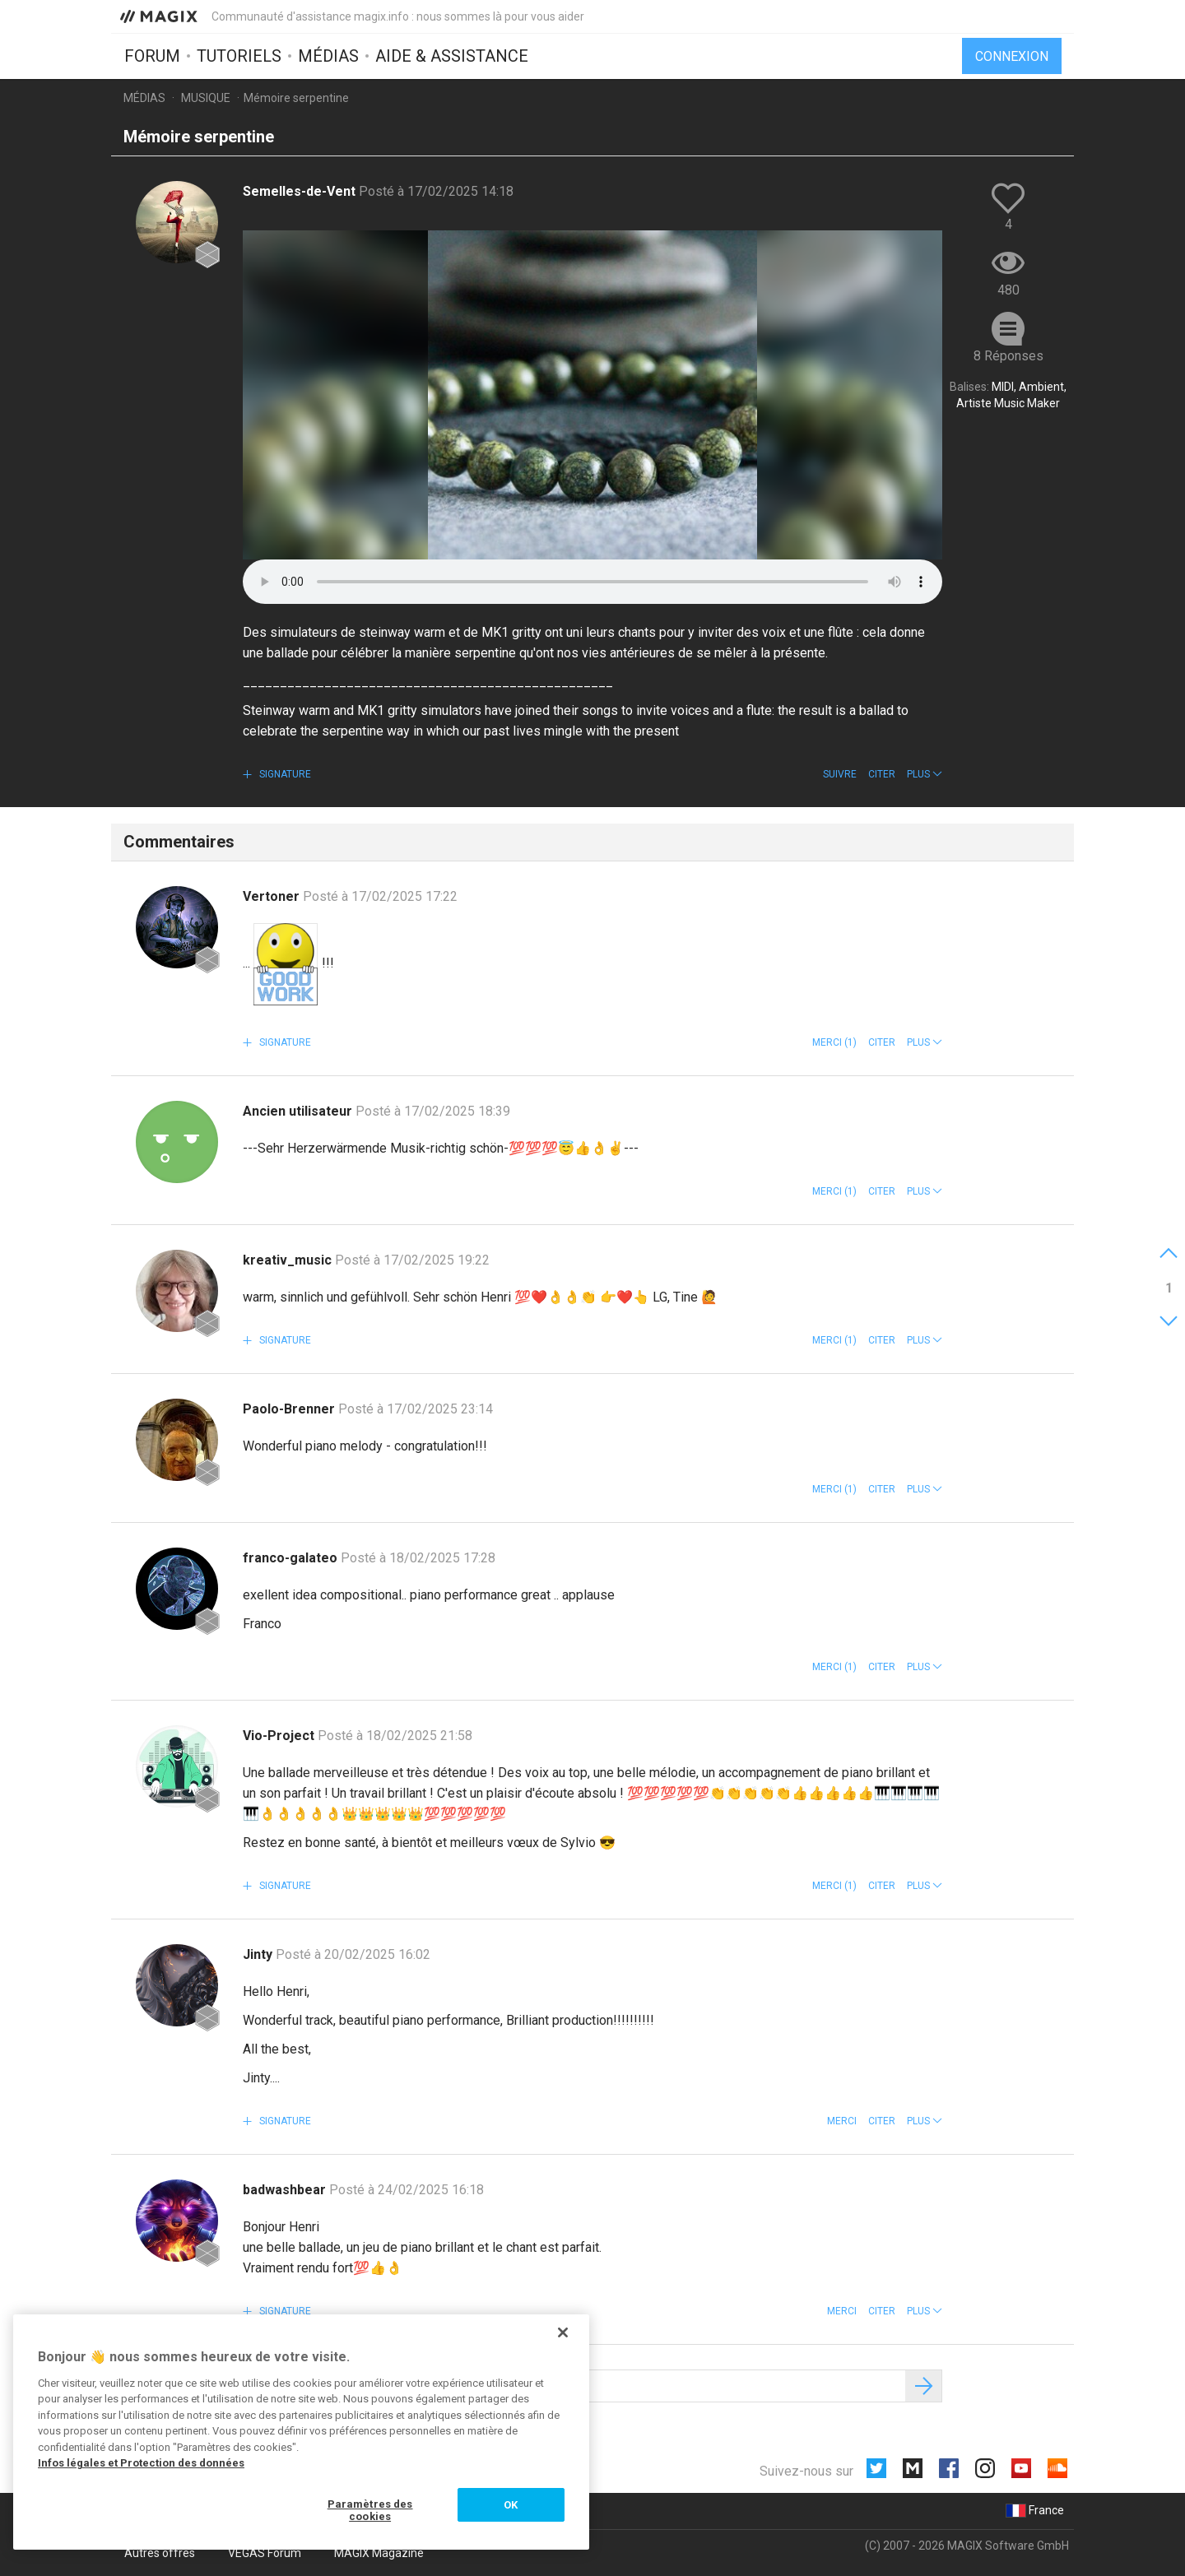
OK (511, 2505)
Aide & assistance (451, 55)
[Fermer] (563, 2332)
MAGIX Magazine (379, 2553)
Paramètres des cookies (370, 2510)
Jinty (259, 1954)
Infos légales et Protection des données (141, 2463)
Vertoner (273, 896)
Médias (328, 55)
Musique (205, 97)
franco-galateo (292, 1558)
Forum (152, 55)
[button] (924, 774)
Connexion (1011, 55)
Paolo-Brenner (290, 1409)
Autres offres (159, 2553)
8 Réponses (1008, 356)
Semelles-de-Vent (301, 191)
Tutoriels (239, 55)
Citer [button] (881, 774)
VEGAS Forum (264, 2553)
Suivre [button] (840, 774)
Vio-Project (280, 1735)
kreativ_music (289, 1260)
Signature (284, 774)
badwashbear (286, 2190)
